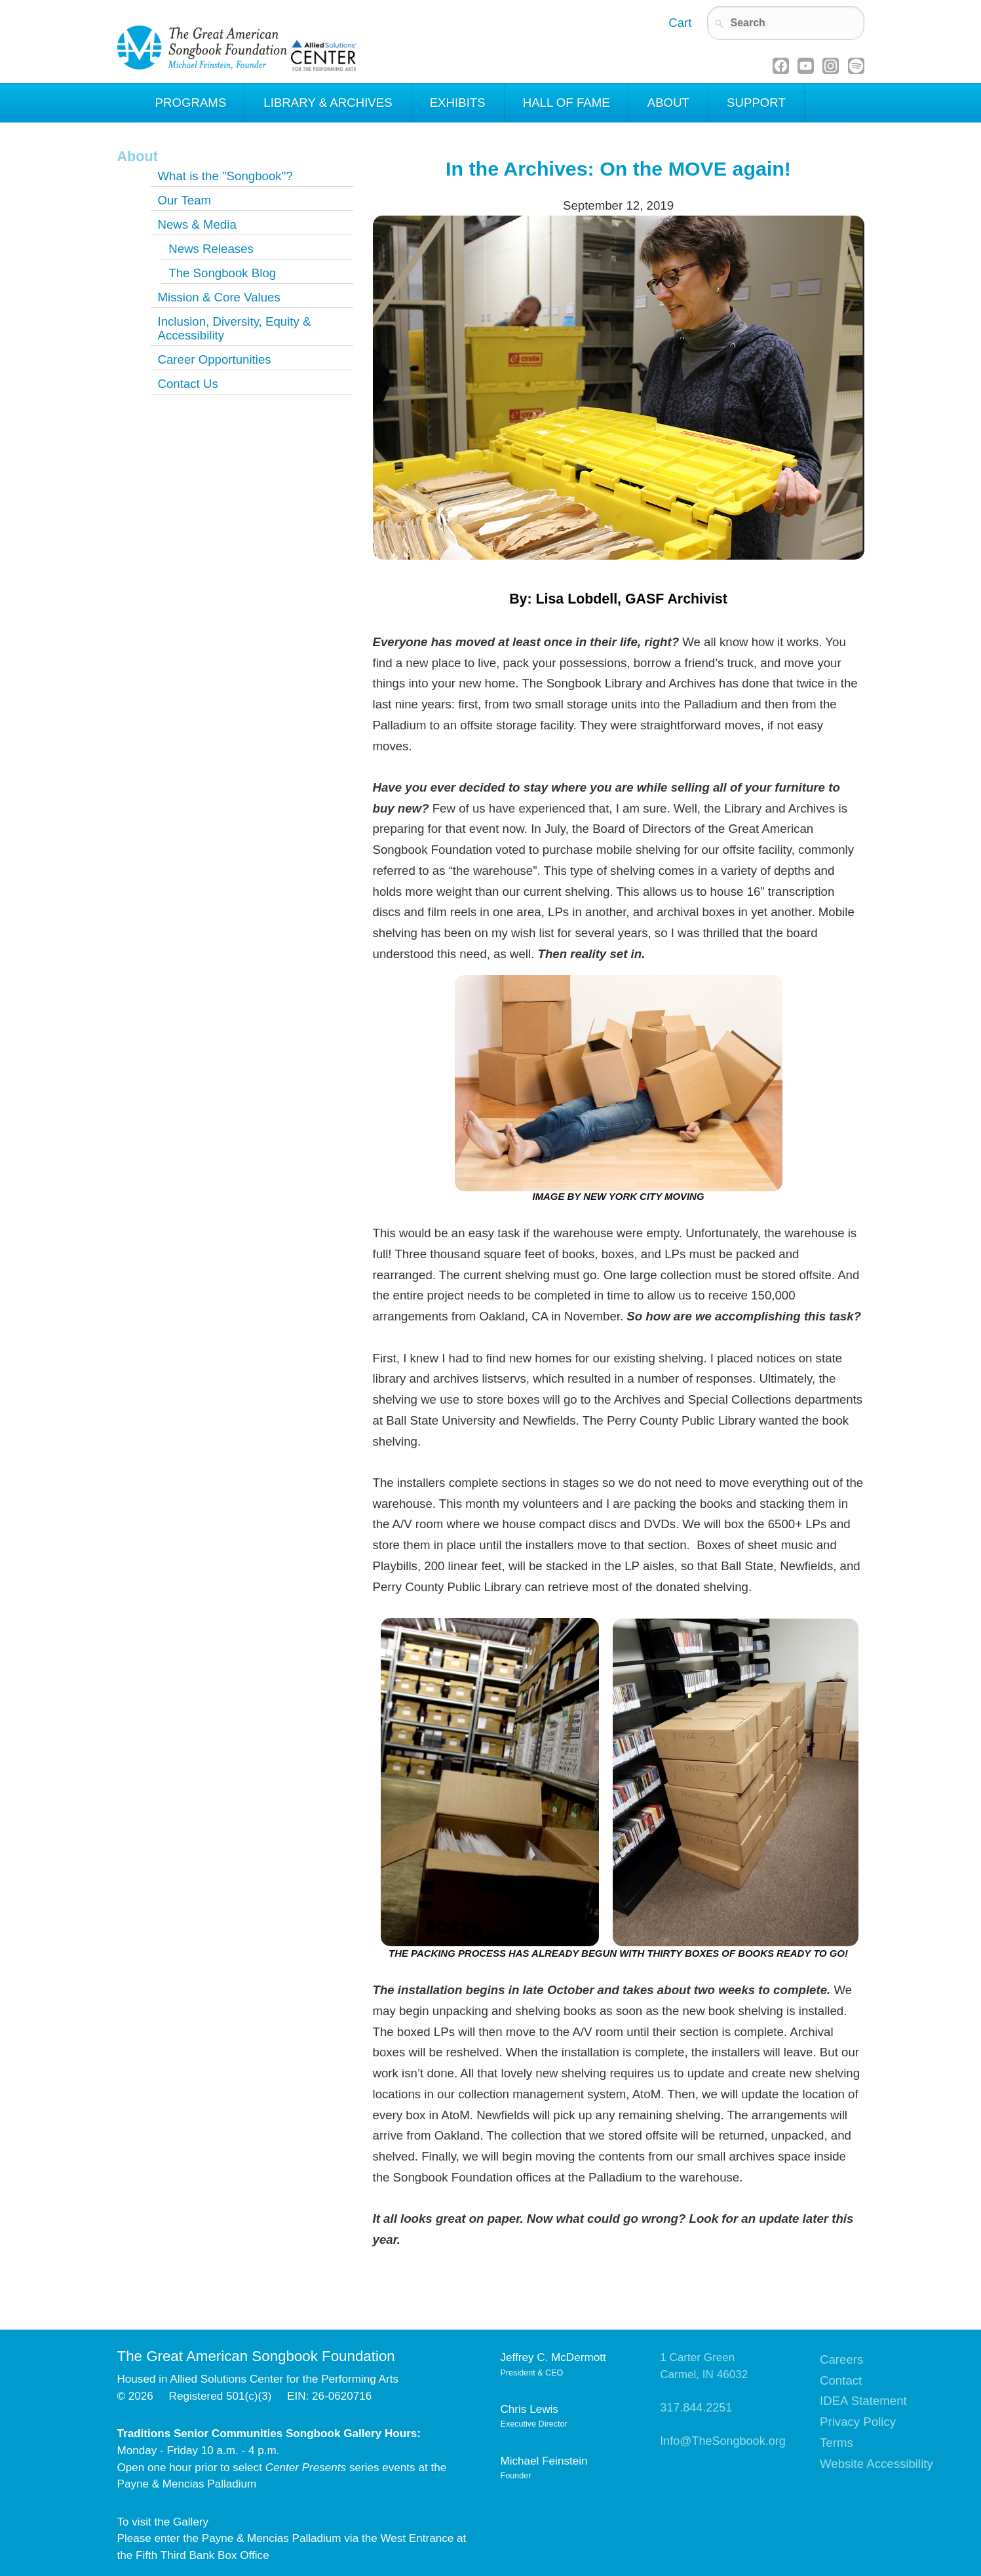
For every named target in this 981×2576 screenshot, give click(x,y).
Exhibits (458, 102)
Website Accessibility (876, 2463)
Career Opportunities (214, 359)
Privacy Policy (858, 2422)
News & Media (196, 224)
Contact (841, 2380)
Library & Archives (327, 102)
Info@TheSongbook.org (722, 2441)
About (668, 102)
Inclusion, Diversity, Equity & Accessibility (234, 328)
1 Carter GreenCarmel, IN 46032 (704, 2366)
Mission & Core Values (218, 297)
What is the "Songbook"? (224, 176)
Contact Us (187, 384)
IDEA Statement (863, 2401)
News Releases (211, 249)
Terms (836, 2443)
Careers (841, 2359)
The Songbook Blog (222, 273)
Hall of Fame (566, 102)
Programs (191, 102)
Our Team (184, 200)
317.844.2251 (696, 2407)
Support (756, 102)
